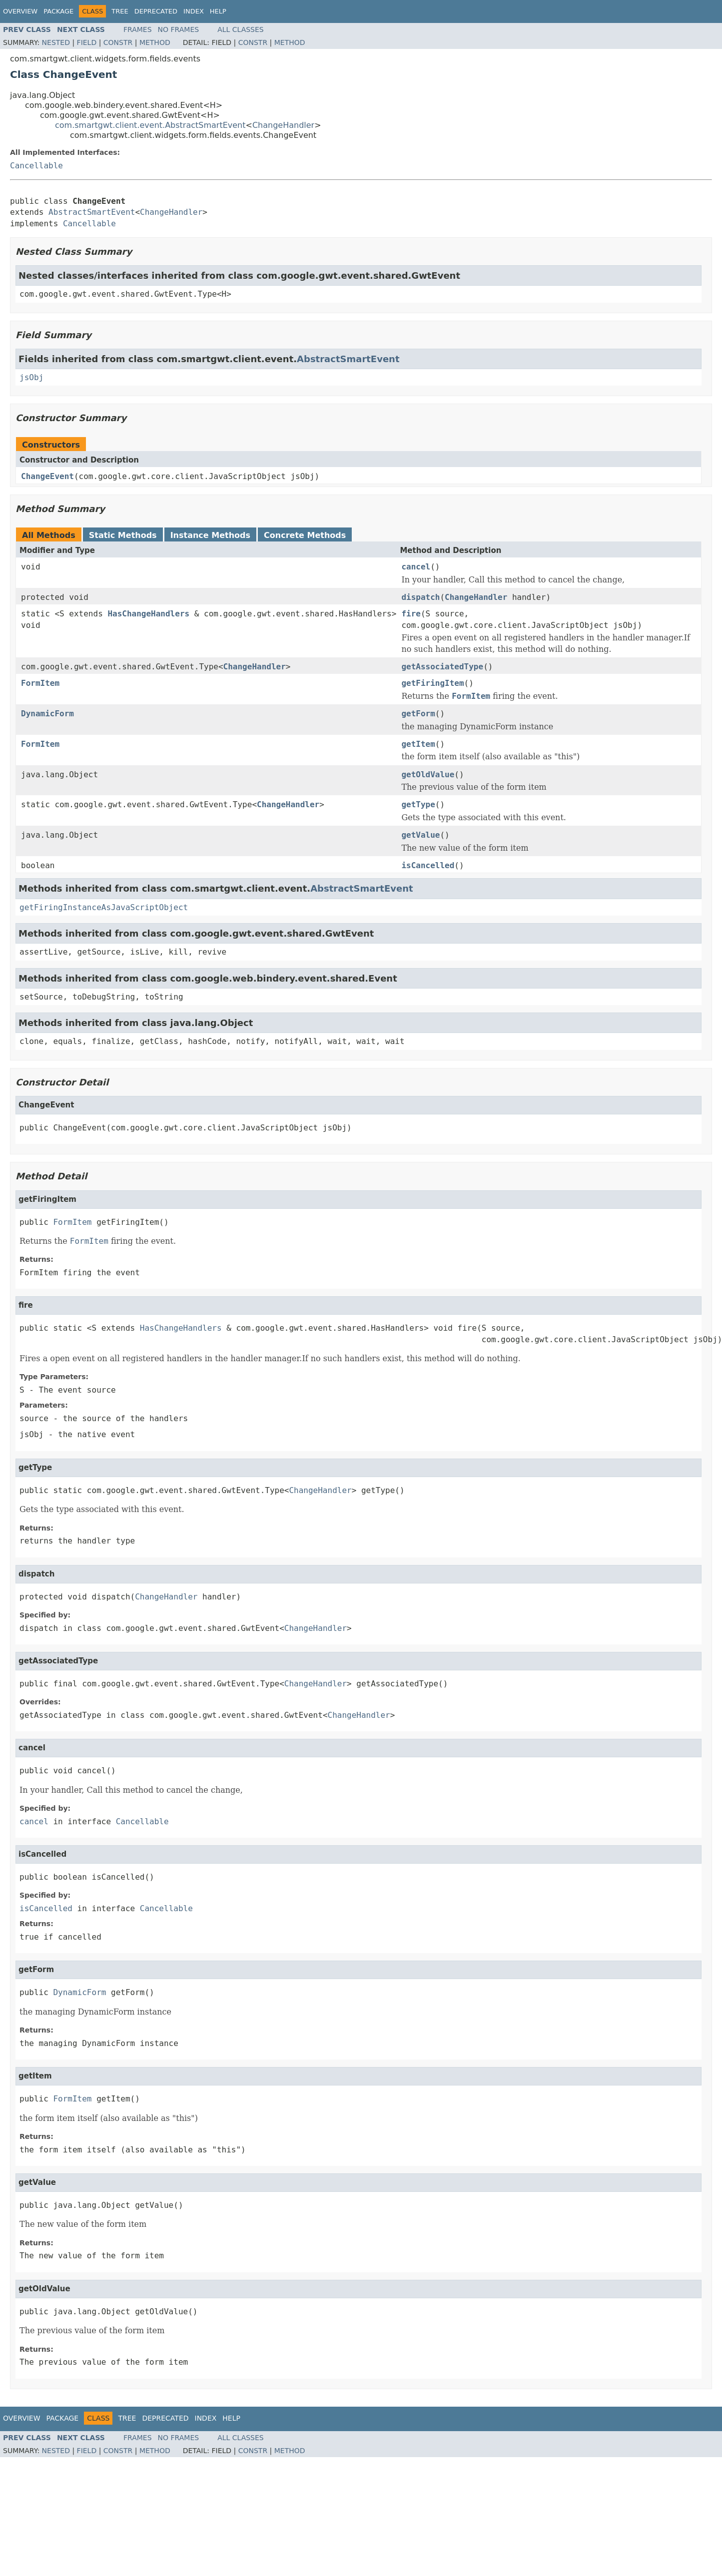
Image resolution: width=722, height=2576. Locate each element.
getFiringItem (432, 683)
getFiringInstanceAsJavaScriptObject (103, 907)
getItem (418, 744)
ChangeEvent (47, 476)
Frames (137, 29)
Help (218, 11)
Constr (117, 42)
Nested (56, 42)
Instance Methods (210, 535)
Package (58, 11)
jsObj (31, 377)
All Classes (240, 29)
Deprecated (155, 11)
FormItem (40, 683)
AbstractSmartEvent (91, 212)
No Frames (178, 29)
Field (87, 42)
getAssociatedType (442, 666)
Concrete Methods (305, 535)
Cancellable (36, 165)
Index (193, 11)
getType (418, 804)
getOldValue (427, 774)
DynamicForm (47, 713)
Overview (20, 11)
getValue (420, 835)
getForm (418, 713)
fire (411, 613)
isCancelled (427, 865)
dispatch (420, 597)
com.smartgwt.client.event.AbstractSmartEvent (150, 125)
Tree (119, 11)
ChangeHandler (283, 125)
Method (154, 42)
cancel (415, 566)
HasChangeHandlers (148, 613)
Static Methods (123, 535)
